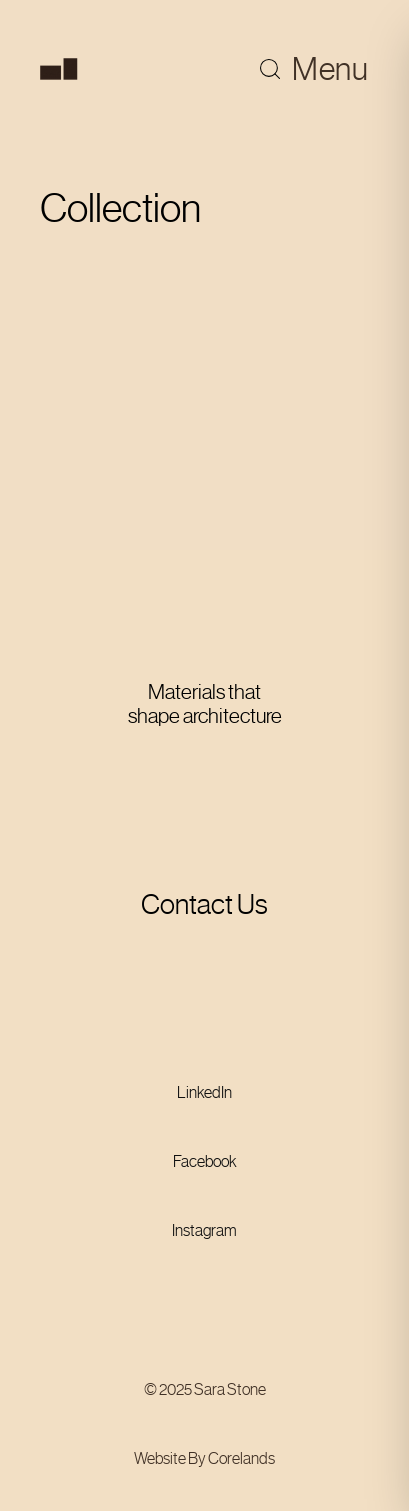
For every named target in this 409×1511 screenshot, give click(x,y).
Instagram (204, 1230)
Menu (330, 69)
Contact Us (204, 904)
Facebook (205, 1161)
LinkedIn (204, 1092)
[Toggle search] (270, 69)
